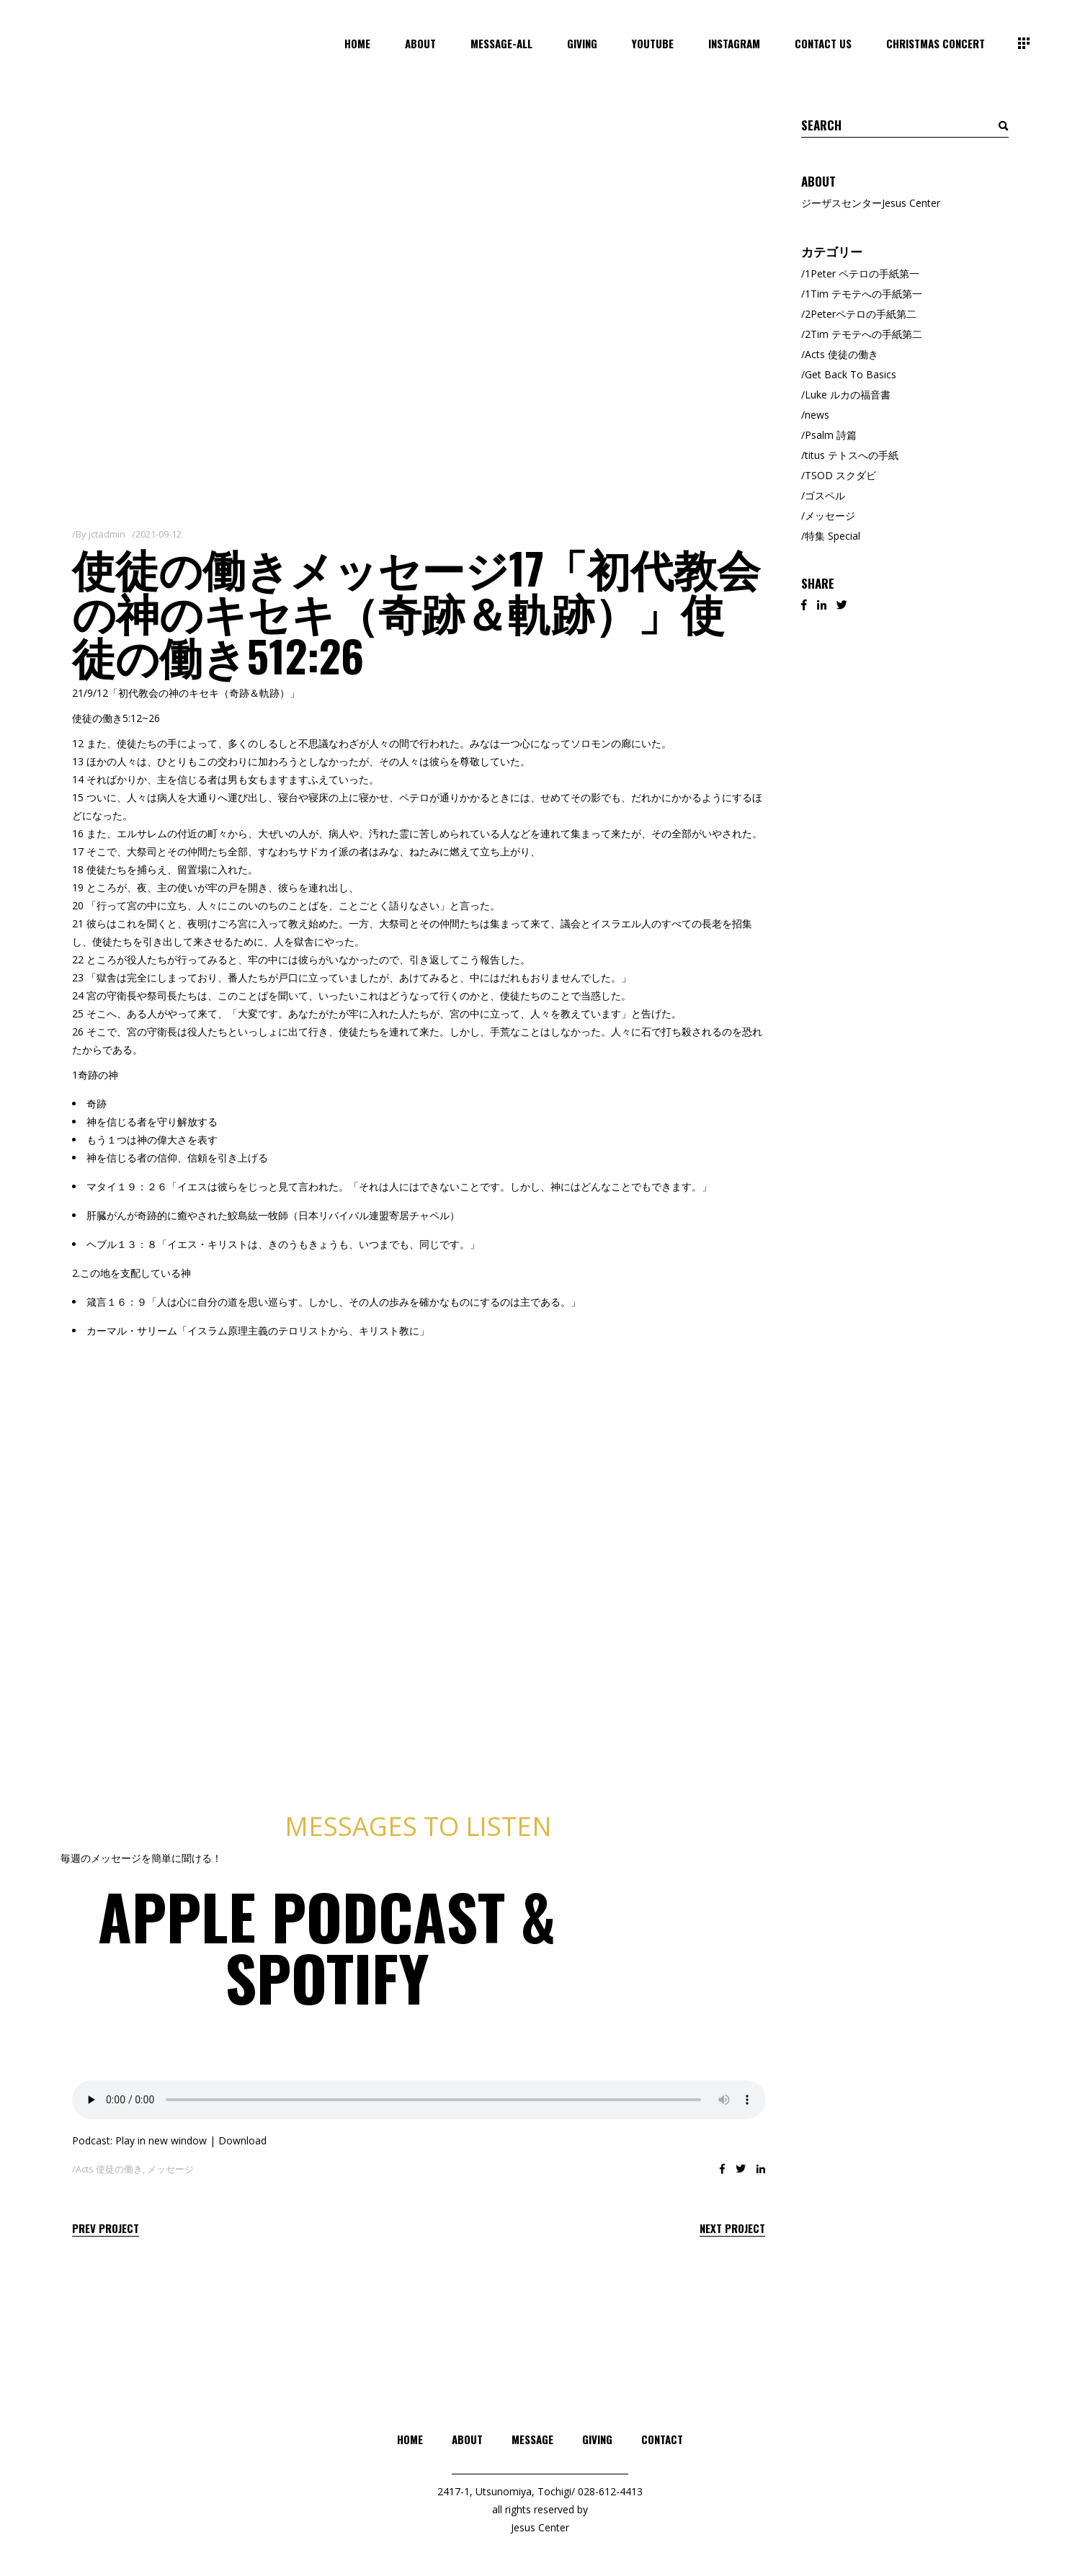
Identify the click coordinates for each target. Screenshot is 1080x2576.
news (817, 415)
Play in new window (161, 2140)
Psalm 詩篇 (831, 435)
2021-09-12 (158, 533)
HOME (410, 2439)
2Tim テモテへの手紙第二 (863, 334)
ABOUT (467, 2439)
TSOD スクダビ (840, 475)
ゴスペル (825, 495)
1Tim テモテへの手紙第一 (863, 293)
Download (242, 2140)
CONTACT (662, 2439)
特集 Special (832, 536)
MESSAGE (532, 2439)
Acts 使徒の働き (109, 2168)
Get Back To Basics (850, 374)
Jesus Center (540, 2527)
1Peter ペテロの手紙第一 (862, 273)
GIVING (597, 2439)
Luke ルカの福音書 (848, 394)
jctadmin (107, 533)
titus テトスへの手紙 (851, 455)
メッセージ (170, 2168)
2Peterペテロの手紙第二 (860, 314)
